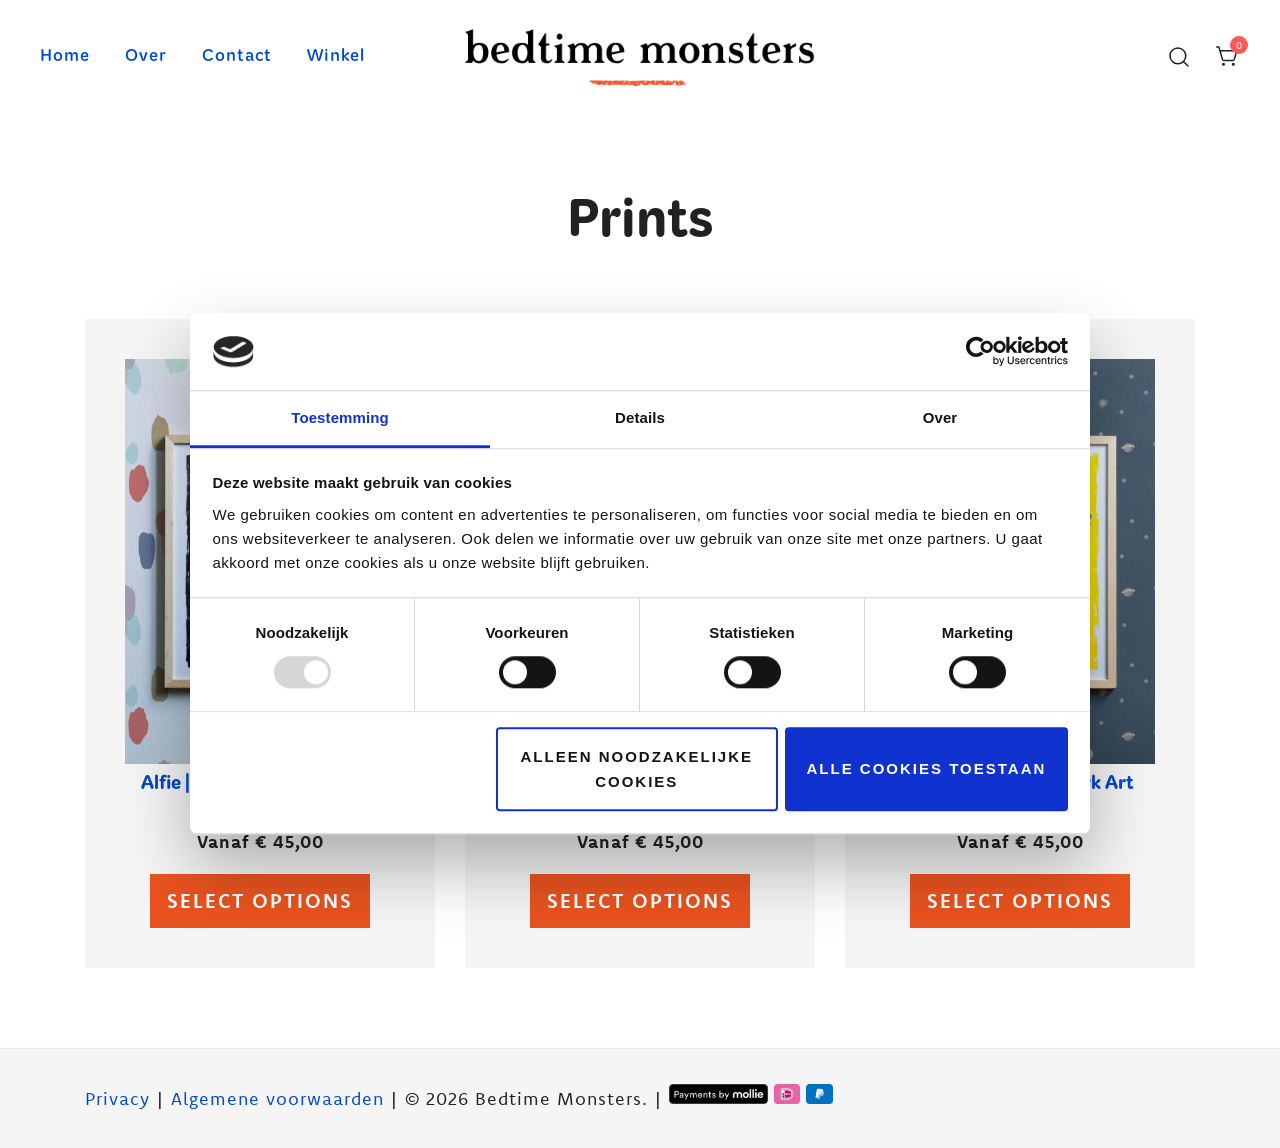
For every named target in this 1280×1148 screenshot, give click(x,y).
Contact (237, 57)
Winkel (336, 57)
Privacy (117, 1098)
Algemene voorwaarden (277, 1098)
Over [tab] (940, 417)
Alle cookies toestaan (927, 768)
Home (65, 57)
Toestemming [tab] (340, 417)
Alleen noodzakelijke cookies (637, 769)
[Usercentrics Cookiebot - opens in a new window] (980, 352)
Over (146, 57)
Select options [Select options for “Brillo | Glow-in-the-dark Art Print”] (640, 900)
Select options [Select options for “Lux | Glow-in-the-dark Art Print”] (1020, 900)
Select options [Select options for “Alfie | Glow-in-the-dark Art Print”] (260, 900)
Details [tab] (640, 417)
